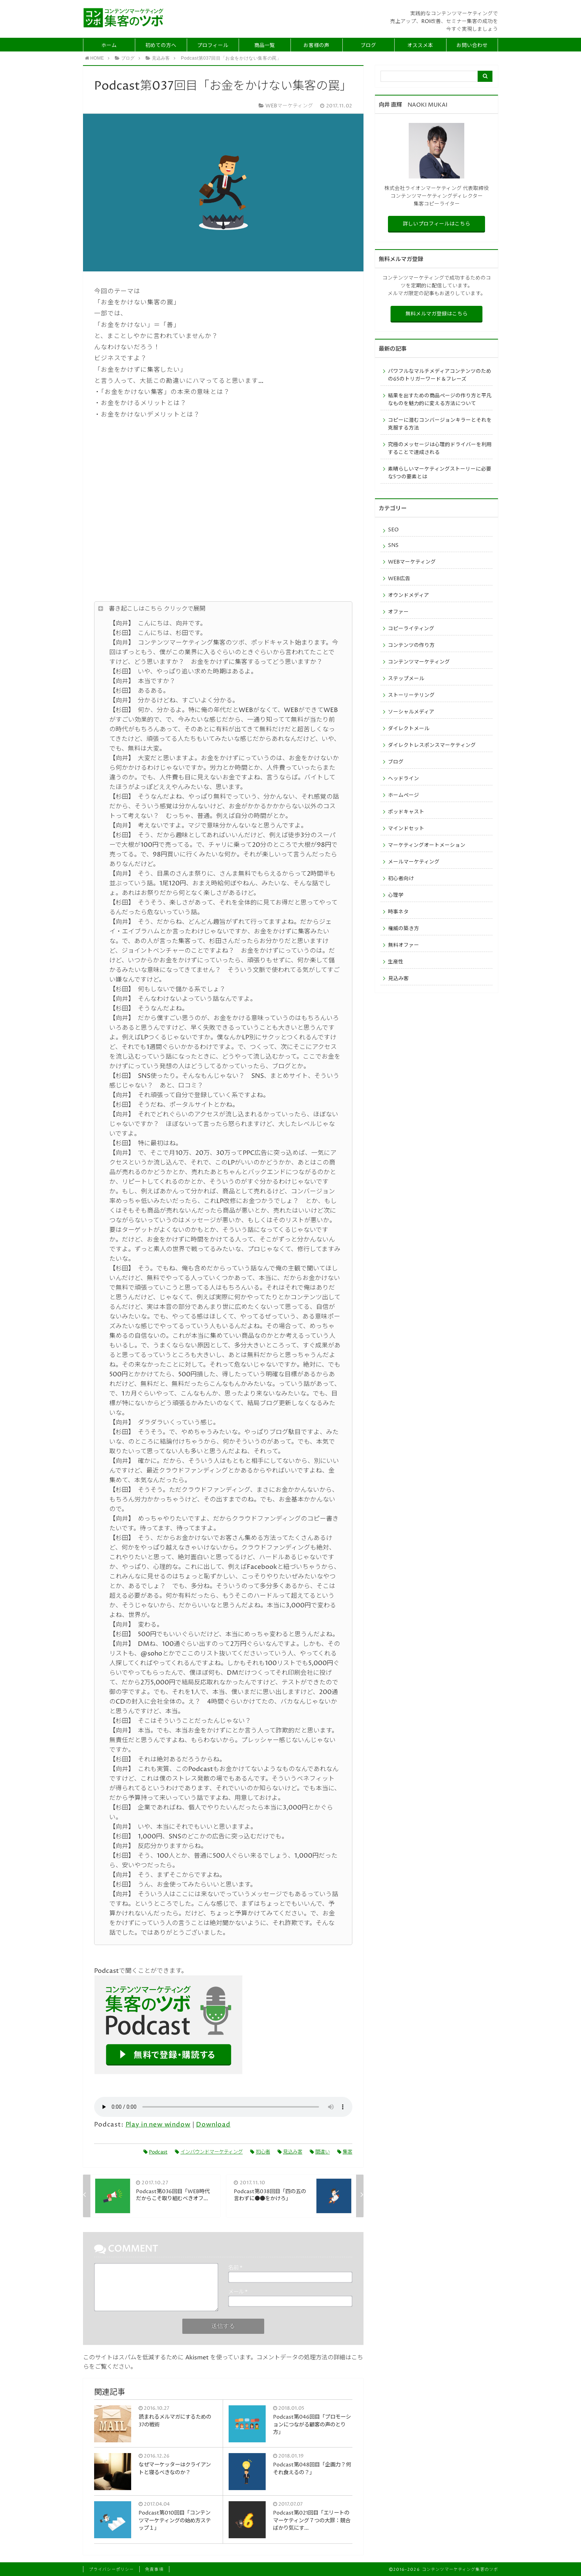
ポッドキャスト (406, 812)
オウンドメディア (408, 595)
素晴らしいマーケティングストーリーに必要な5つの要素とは (439, 473)
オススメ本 (420, 45)
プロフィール (212, 45)
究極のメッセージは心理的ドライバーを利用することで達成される (440, 448)
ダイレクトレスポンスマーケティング (432, 745)
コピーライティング (411, 628)
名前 (235, 2268)
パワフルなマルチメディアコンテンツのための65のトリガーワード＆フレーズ (439, 375)
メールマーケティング (413, 862)
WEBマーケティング (412, 562)
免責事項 (154, 2569)
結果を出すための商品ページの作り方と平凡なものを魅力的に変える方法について (440, 399)
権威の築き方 (403, 928)
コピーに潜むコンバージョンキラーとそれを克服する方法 (440, 424)
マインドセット (406, 828)
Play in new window (158, 2125)
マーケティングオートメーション (426, 845)
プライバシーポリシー (111, 2569)
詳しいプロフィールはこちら (436, 224)
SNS (393, 545)
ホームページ (403, 795)
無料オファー (403, 945)
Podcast (155, 2152)
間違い (320, 2152)
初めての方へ (160, 45)
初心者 (260, 2152)
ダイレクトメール (408, 728)
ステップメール (406, 678)
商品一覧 (264, 45)
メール (238, 2292)
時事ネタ (398, 912)
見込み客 (290, 2152)
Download (213, 2125)
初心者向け (401, 878)
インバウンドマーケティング (209, 2152)
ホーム (109, 45)
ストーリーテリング (411, 695)
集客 (344, 2152)
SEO (393, 530)
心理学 (396, 895)
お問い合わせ (472, 45)
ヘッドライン (403, 778)
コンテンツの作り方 (411, 645)
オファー (398, 612)
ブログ (368, 45)
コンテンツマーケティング (419, 662)
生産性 (396, 962)
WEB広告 (399, 578)
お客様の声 (316, 45)
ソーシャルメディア (411, 712)
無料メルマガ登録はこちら (436, 314)
